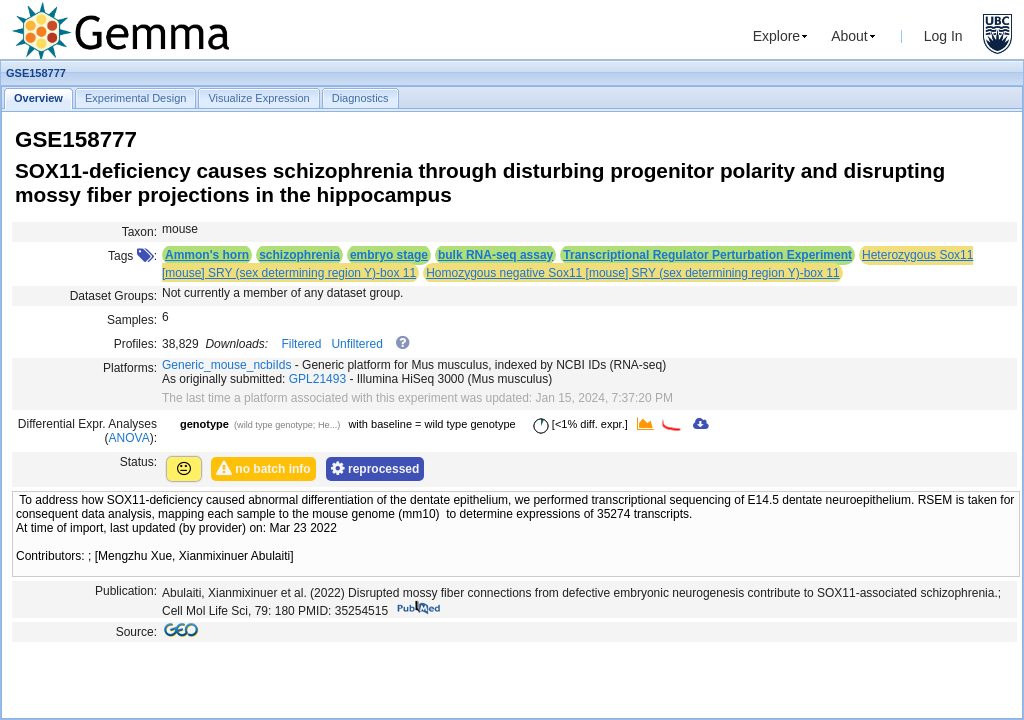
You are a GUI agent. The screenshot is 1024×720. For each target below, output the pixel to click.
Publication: (126, 591)
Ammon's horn (207, 255)
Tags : (132, 256)
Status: (138, 462)
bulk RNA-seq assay (495, 255)
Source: (136, 632)
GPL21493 (317, 379)
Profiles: (135, 344)
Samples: (132, 320)
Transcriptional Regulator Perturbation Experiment (707, 255)
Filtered (301, 344)
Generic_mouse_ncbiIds (226, 365)
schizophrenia (299, 255)
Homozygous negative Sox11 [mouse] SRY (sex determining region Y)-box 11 (633, 273)
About (849, 36)
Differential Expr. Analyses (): (87, 431)
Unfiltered (356, 344)
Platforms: (130, 368)
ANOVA (129, 438)
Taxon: (139, 232)
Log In (943, 36)
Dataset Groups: (113, 296)
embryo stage (389, 255)
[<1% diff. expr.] (577, 424)
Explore (776, 36)
